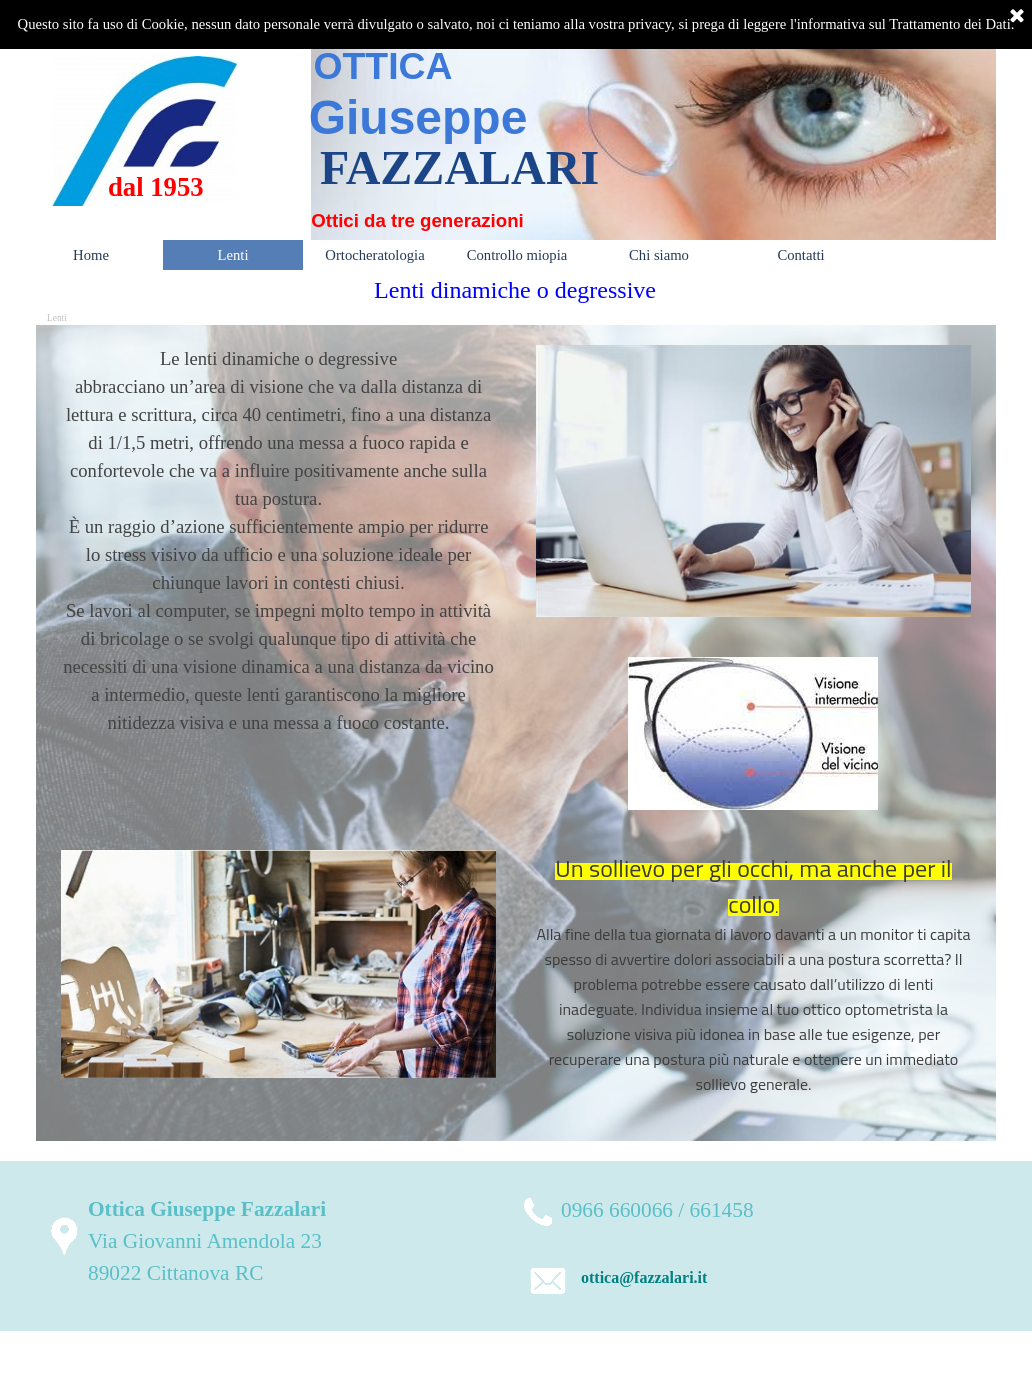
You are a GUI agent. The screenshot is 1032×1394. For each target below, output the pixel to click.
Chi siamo (659, 255)
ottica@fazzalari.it (644, 1277)
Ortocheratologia (374, 255)
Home (91, 255)
